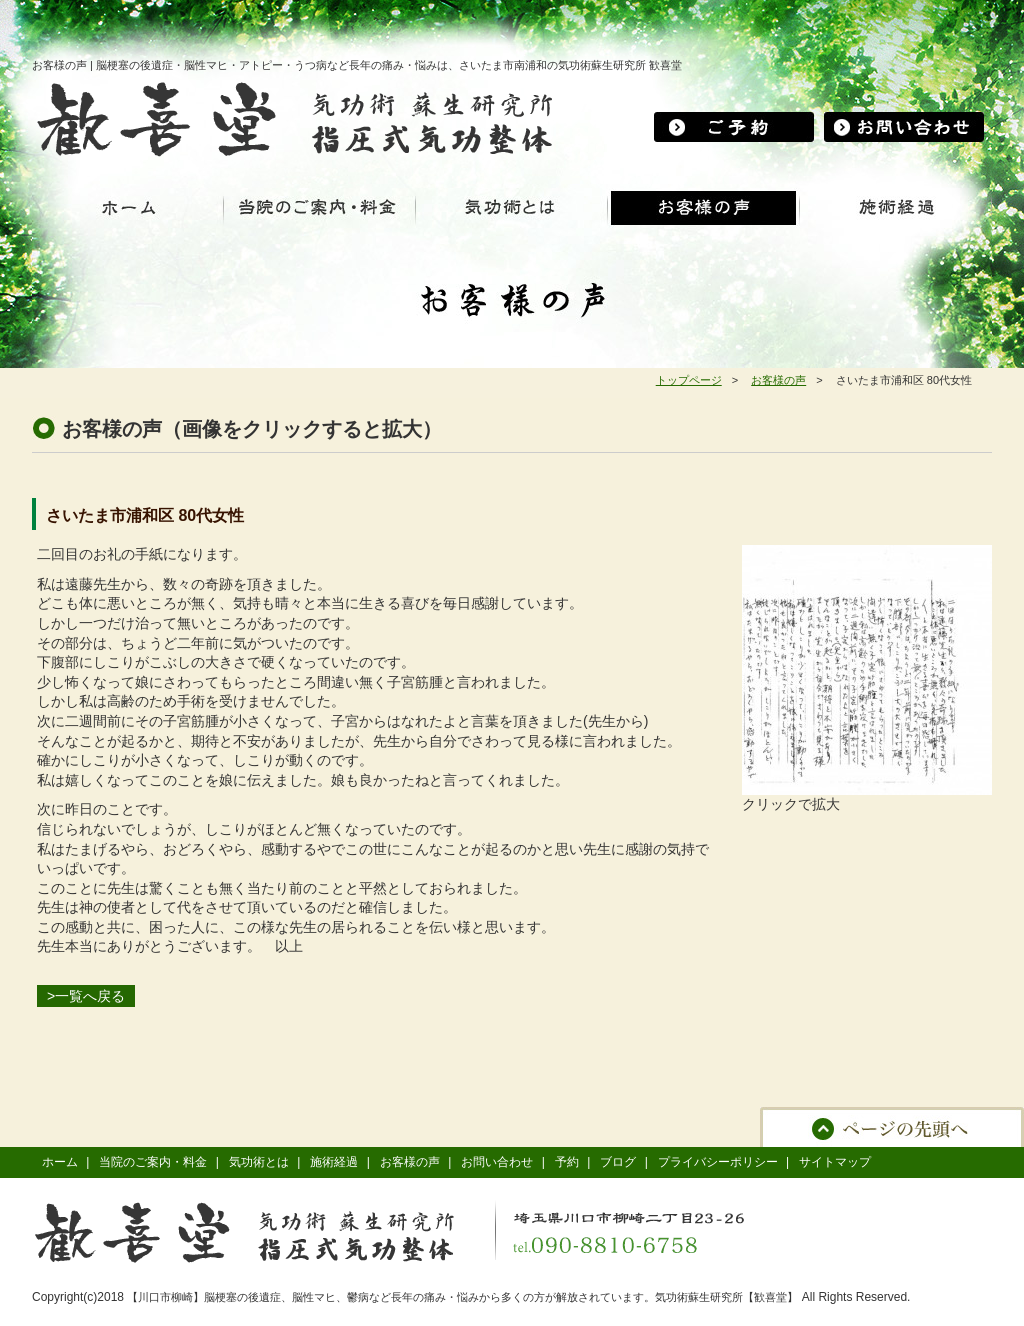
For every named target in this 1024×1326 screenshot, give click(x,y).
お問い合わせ (497, 1162)
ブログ (618, 1162)
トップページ (689, 380)
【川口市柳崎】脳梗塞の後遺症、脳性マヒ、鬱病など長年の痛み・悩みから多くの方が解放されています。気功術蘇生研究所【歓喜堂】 (462, 1297)
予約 (567, 1162)
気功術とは (259, 1162)
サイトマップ (835, 1162)
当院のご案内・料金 (153, 1162)
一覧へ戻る (90, 996)
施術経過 (334, 1162)
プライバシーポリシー (718, 1162)
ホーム (60, 1162)
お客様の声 (778, 380)
